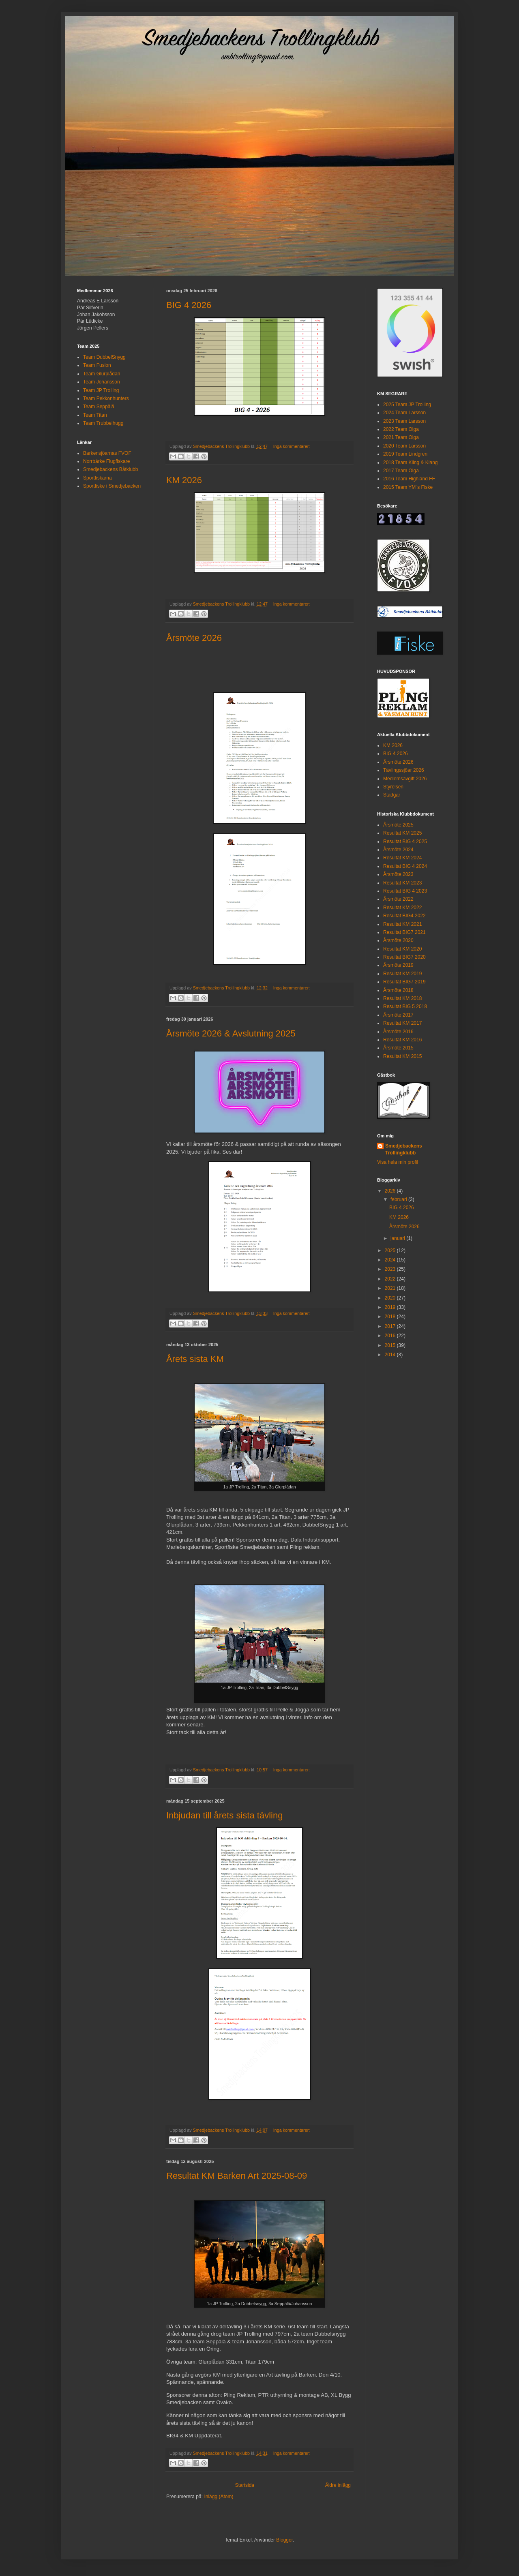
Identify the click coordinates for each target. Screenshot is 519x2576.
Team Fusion (97, 365)
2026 (391, 1191)
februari (399, 1199)
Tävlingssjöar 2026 (403, 770)
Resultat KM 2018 (402, 998)
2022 (391, 1279)
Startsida (244, 2485)
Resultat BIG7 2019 (404, 982)
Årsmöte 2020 (398, 940)
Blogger (284, 2540)
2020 (391, 1298)
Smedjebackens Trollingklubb (403, 1149)
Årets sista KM (195, 1359)
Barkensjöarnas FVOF (107, 453)
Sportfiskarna (97, 478)
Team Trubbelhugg (103, 423)
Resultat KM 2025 (402, 833)
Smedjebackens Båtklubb (110, 469)
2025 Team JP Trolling (407, 404)
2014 (391, 1355)
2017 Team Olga (401, 470)
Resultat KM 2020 (402, 949)
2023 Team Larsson (404, 421)
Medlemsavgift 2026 (405, 779)
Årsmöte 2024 (398, 849)
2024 (391, 1260)
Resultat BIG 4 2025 (405, 841)
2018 (391, 1316)
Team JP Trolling (101, 390)
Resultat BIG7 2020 (404, 957)
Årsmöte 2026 (194, 638)
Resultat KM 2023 (402, 883)
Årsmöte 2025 (398, 825)
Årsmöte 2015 (398, 1048)
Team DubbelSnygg (104, 357)
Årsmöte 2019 (398, 965)
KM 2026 (184, 480)
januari (398, 1238)
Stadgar (391, 795)
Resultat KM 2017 (402, 1023)
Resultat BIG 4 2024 (405, 866)
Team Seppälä (98, 406)
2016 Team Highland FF (409, 479)
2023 (391, 1269)
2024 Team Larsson (404, 412)
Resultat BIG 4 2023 (405, 891)
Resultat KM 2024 (402, 858)
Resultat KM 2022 (402, 907)
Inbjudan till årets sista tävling (224, 1815)
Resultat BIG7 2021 (404, 932)
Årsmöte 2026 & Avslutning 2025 (231, 1033)
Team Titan (95, 415)
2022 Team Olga (401, 429)
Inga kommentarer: (291, 446)
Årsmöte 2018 (398, 990)
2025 (391, 1250)
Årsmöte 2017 (398, 1015)
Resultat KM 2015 (402, 1056)
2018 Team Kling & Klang (410, 462)
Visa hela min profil (397, 1162)
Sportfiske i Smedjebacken (112, 486)
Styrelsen (393, 787)
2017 (391, 1326)
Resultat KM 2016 (402, 1040)
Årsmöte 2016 (398, 1031)
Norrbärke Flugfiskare (106, 461)
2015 (391, 1345)
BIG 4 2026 (188, 305)
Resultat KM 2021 (402, 924)
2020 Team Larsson (404, 446)
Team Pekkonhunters (106, 398)
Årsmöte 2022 (398, 899)
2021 (391, 1288)
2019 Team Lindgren (405, 454)
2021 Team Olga (401, 437)
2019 (391, 1307)
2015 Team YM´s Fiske (408, 487)
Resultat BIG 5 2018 (405, 1006)
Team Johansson (101, 382)
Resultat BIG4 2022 (404, 916)
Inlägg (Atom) (218, 2496)
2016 (391, 1335)
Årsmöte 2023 (398, 874)
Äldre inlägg (338, 2485)
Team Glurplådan (101, 374)
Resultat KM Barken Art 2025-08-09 (236, 2176)
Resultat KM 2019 (402, 973)
